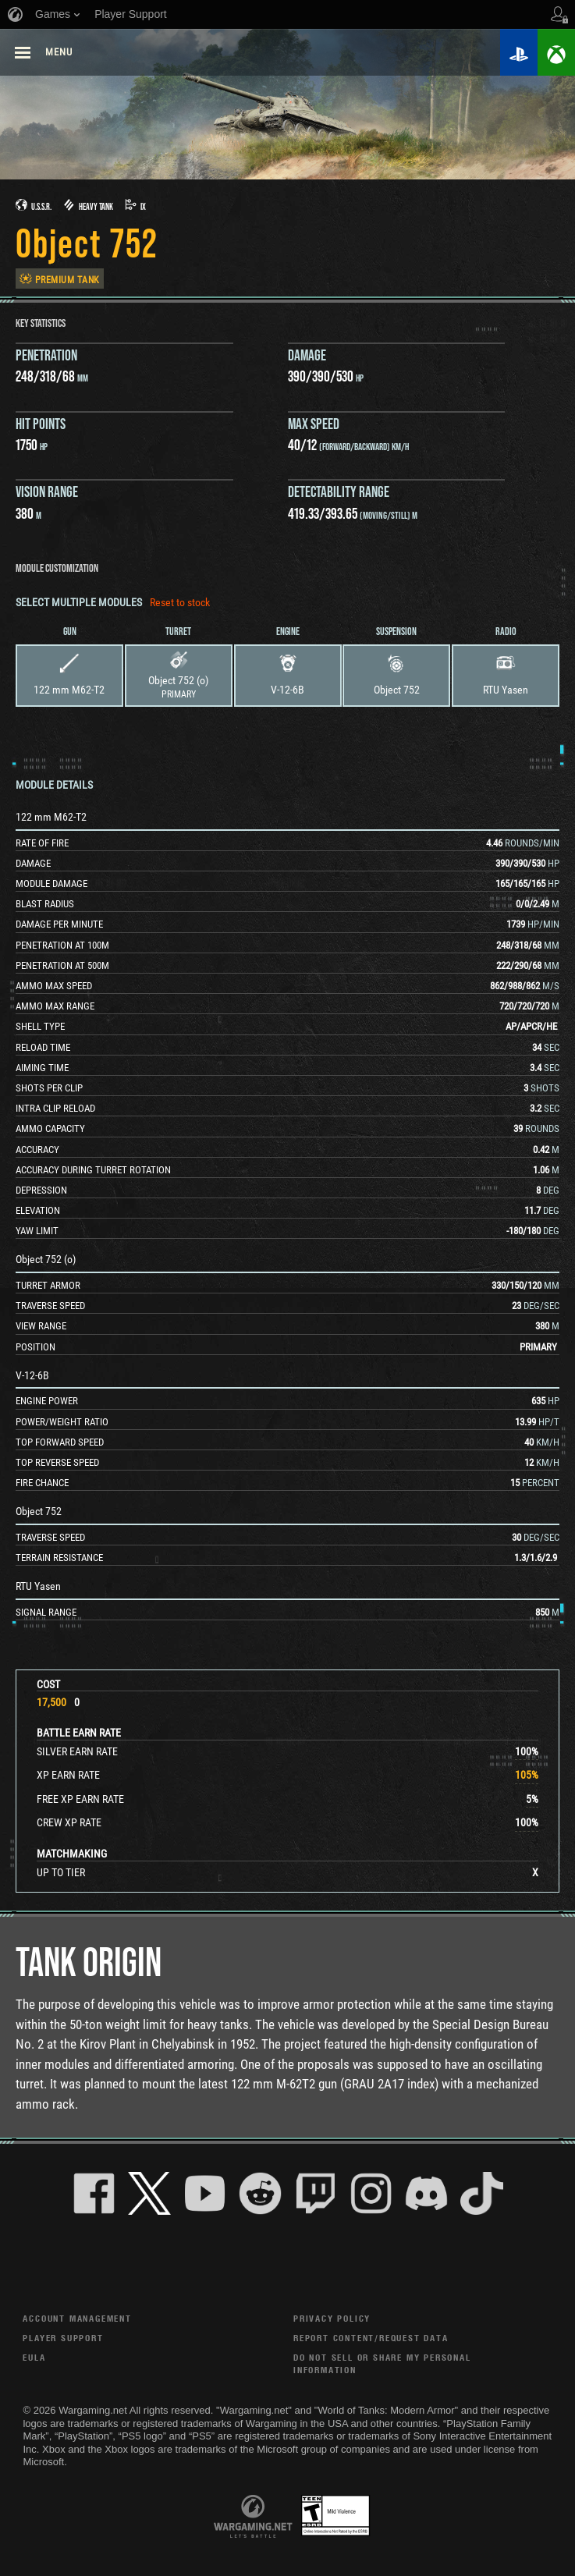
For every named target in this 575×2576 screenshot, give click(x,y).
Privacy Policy (332, 2318)
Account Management (77, 2318)
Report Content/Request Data (371, 2338)
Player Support (63, 2338)
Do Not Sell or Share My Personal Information (382, 2363)
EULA (34, 2357)
